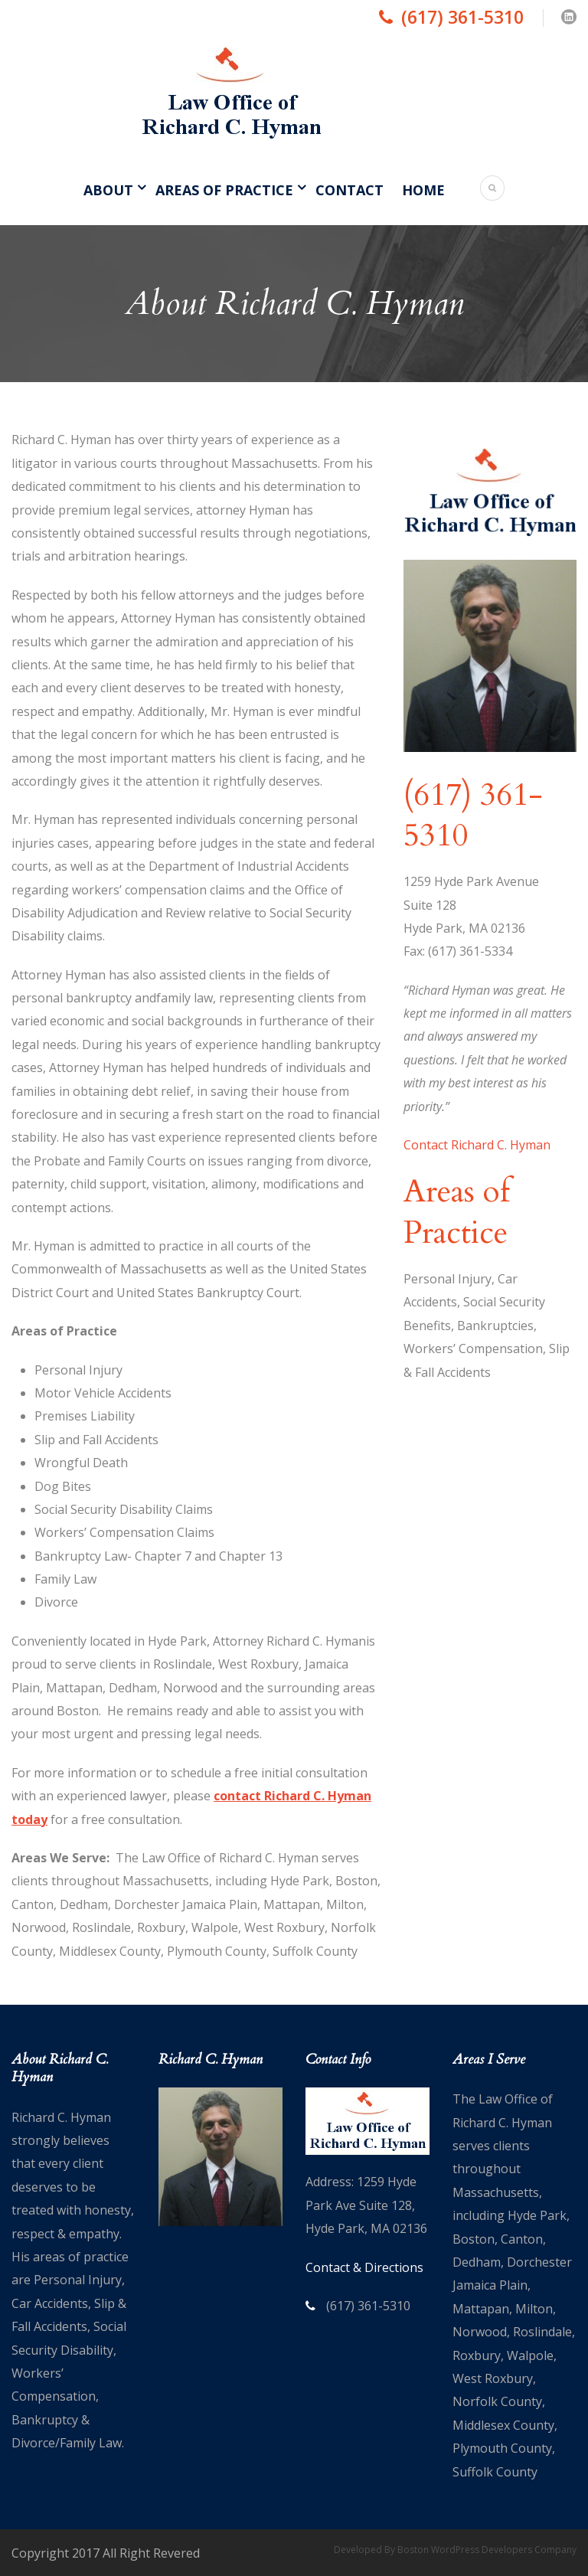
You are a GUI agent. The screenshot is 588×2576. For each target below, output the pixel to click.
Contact (349, 190)
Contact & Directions (364, 2267)
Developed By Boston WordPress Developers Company (455, 2549)
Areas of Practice (224, 190)
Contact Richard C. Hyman (476, 1144)
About (108, 190)
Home (423, 190)
